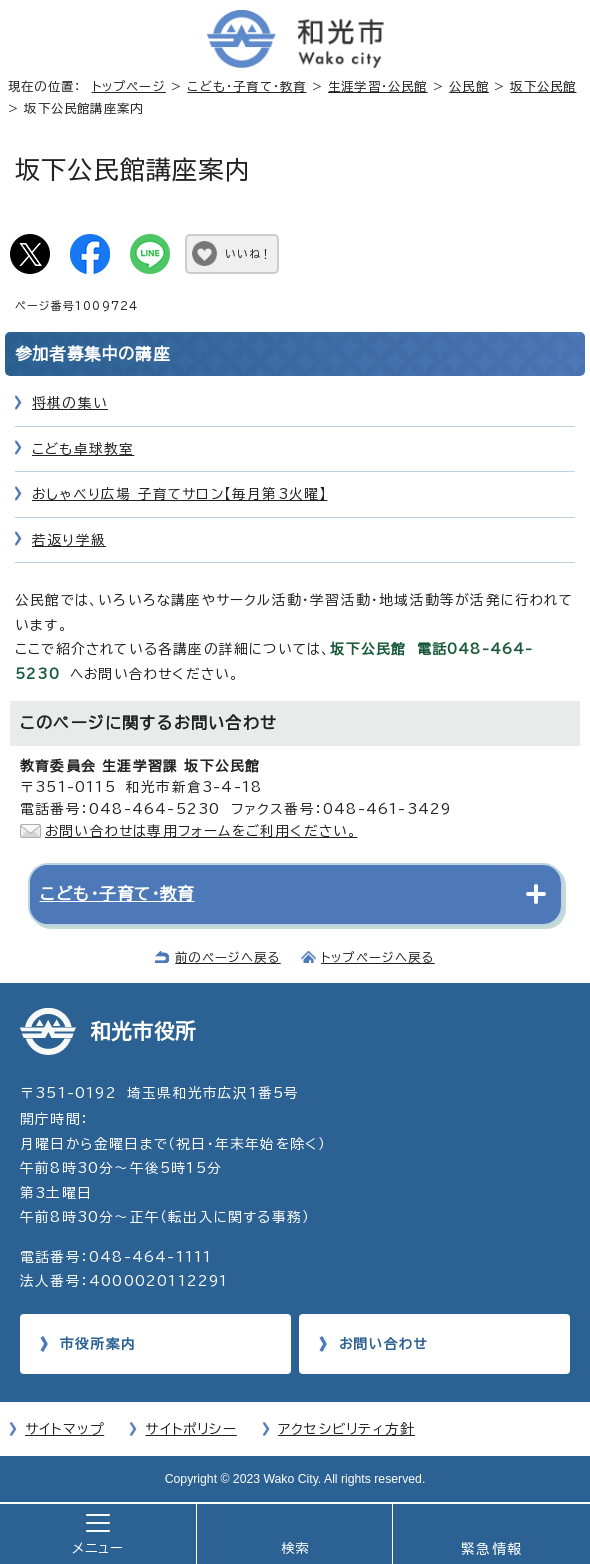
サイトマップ (64, 1429)
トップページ (129, 86)
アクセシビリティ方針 (346, 1429)
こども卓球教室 (83, 449)
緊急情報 (491, 1549)
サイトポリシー (190, 1429)
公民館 (469, 86)
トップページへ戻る (378, 957)
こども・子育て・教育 (246, 86)
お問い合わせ (383, 1344)
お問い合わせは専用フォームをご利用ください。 (201, 831)
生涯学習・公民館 (378, 86)
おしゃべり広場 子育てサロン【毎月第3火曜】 (179, 494)
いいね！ (248, 253)
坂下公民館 (543, 86)
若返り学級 (69, 540)
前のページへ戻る (228, 957)
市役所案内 (98, 1344)
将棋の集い (70, 403)
